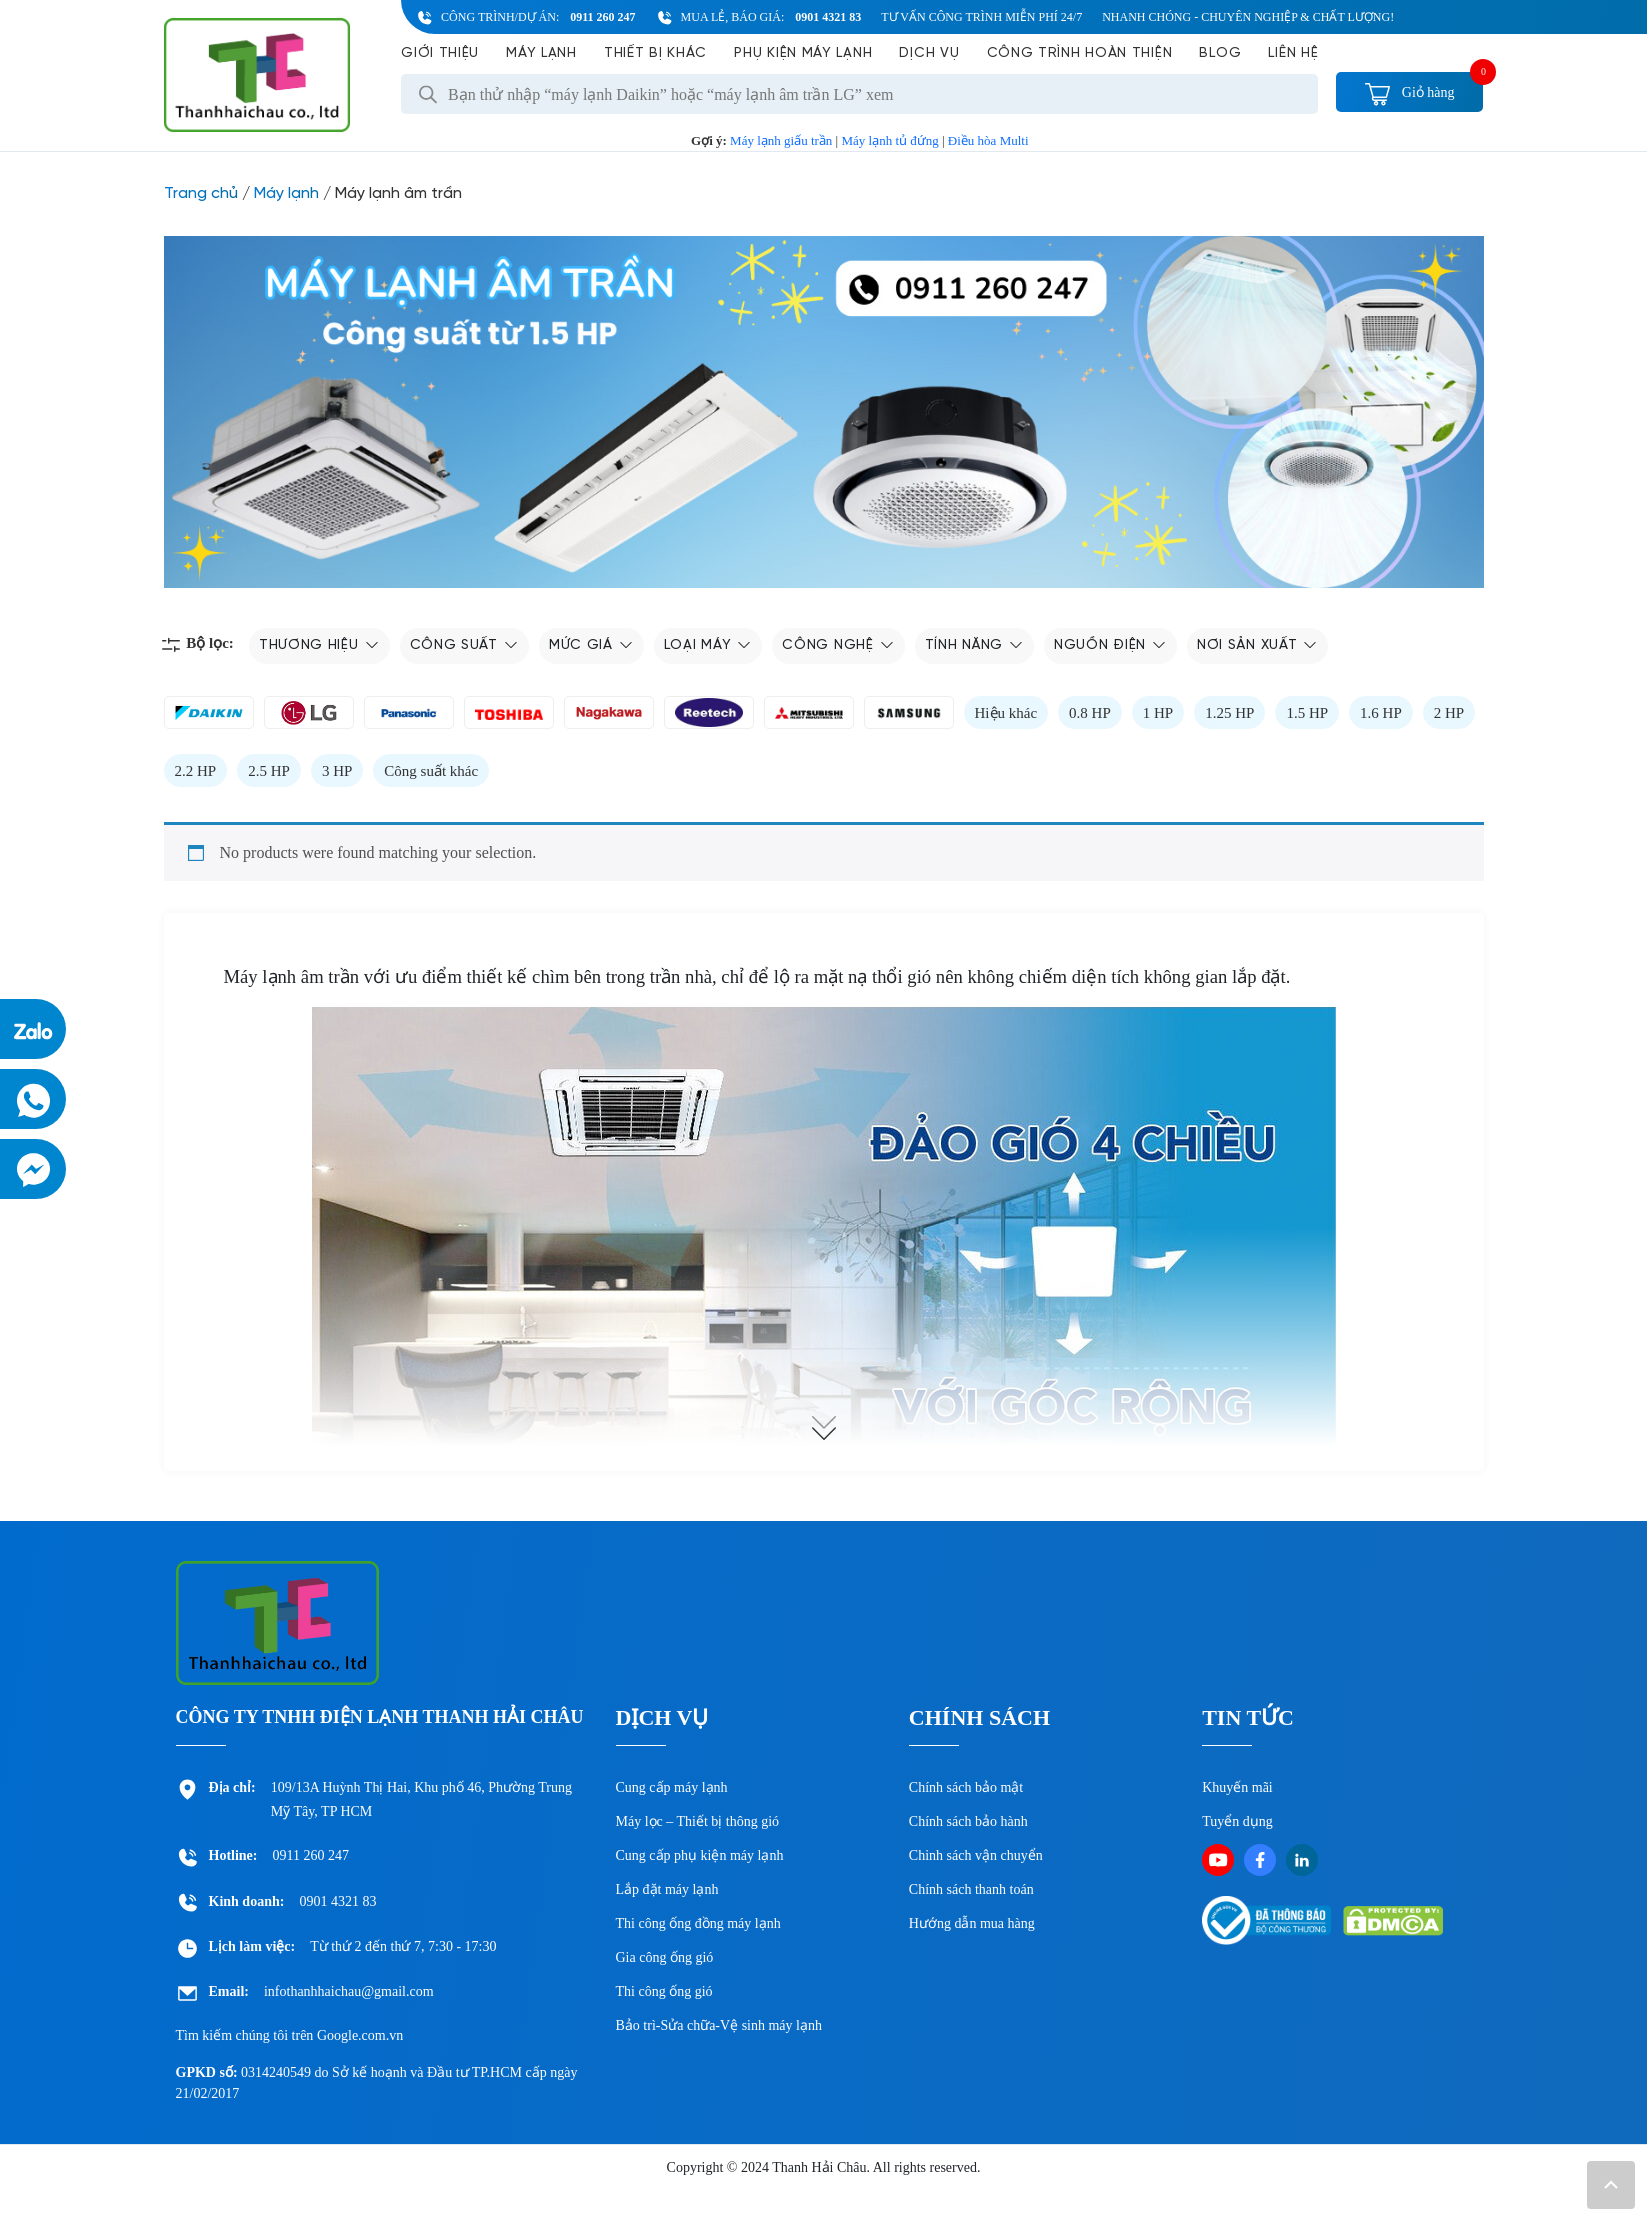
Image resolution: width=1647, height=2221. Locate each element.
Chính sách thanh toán (971, 1889)
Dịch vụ (929, 53)
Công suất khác (431, 771)
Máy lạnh (541, 53)
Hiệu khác (1006, 713)
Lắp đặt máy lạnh (667, 1889)
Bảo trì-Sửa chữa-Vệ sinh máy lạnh (719, 2025)
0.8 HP (1090, 713)
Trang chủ (201, 193)
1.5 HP (1307, 713)
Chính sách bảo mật (966, 1787)
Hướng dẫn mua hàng (972, 1923)
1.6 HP (1381, 713)
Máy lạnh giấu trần (781, 140)
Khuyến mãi (1237, 1787)
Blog (1220, 53)
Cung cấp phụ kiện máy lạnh (700, 1855)
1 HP (1158, 713)
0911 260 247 (602, 17)
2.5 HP (269, 771)
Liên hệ (1293, 53)
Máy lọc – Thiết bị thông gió (698, 1821)
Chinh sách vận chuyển (976, 1855)
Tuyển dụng (1237, 1821)
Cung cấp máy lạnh (672, 1787)
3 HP (337, 771)
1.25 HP (1229, 713)
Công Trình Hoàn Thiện (1080, 53)
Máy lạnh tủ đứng (889, 140)
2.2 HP (196, 771)
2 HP (1449, 713)
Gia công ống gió (665, 1957)
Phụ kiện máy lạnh (803, 53)
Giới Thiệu (440, 53)
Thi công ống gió (664, 1991)
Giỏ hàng (1409, 92)
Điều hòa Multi (988, 140)
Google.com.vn (360, 2035)
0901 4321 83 (828, 17)
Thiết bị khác (655, 53)
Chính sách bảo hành (968, 1821)
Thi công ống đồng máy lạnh (698, 1923)
